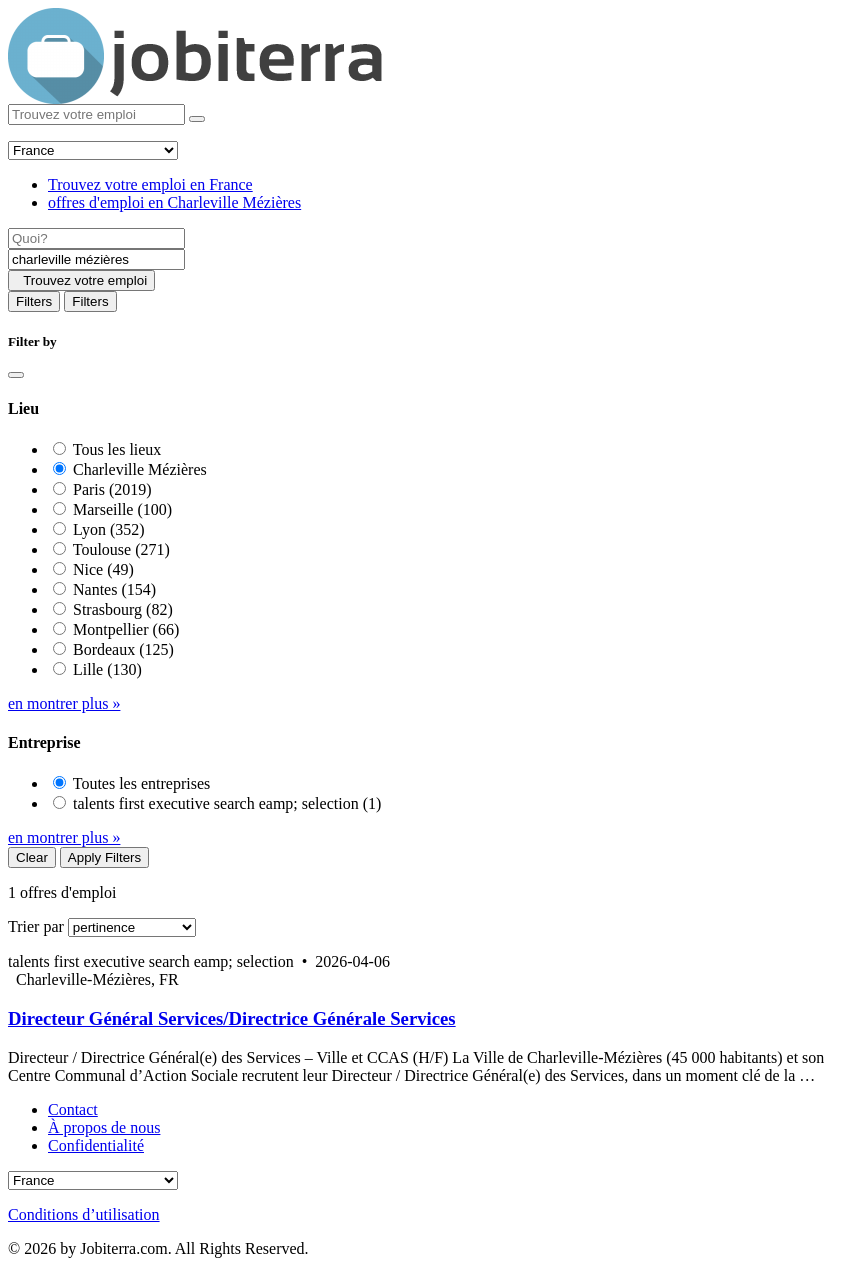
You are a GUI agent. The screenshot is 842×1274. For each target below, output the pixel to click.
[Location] (96, 259)
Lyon (109, 529)
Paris (112, 489)
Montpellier (126, 629)
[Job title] (96, 238)
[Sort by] (132, 927)
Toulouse (121, 549)
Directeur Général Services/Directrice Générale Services (232, 1018)
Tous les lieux (117, 449)
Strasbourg (123, 609)
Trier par (36, 926)
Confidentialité (96, 1145)
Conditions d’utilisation (84, 1214)
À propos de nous (104, 1127)
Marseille (122, 509)
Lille (107, 669)
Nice (103, 569)
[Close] (16, 375)
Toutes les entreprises (142, 783)
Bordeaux (123, 649)
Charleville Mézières (140, 469)
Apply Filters (104, 857)
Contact (73, 1109)
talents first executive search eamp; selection (227, 803)
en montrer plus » (64, 703)
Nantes (114, 589)
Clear (32, 857)
